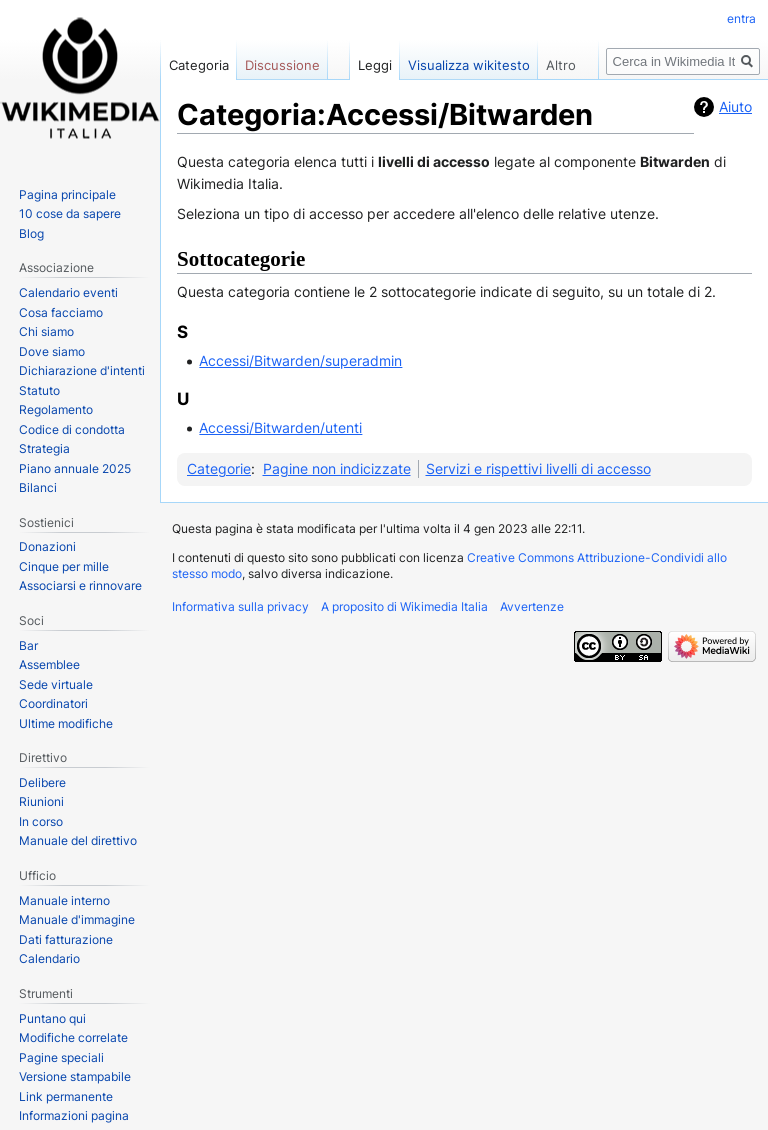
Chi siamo (46, 331)
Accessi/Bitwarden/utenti (280, 427)
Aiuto (735, 106)
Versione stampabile (75, 1076)
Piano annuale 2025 (75, 468)
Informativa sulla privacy (240, 606)
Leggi (375, 65)
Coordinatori (53, 703)
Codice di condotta (72, 429)
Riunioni (41, 801)
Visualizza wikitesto (469, 65)
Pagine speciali (61, 1057)
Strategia (44, 448)
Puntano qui (52, 1018)
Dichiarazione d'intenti (82, 370)
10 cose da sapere (70, 213)
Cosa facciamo (61, 312)
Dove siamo (52, 351)
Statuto (39, 390)
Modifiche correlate (73, 1037)
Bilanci (38, 487)
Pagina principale (67, 194)
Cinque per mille (64, 566)
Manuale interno (64, 900)
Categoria (199, 65)
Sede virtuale (56, 684)
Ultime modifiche (66, 723)
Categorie (219, 468)
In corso (41, 821)
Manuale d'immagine (77, 919)
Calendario (49, 958)
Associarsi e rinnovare (80, 585)
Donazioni (47, 546)
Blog (31, 233)
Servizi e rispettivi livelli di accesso (538, 468)
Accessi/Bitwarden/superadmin (300, 360)
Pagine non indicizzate (337, 468)
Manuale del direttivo (78, 840)
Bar (28, 645)
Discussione (282, 65)
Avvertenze (532, 606)
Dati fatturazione (66, 939)
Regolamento (56, 409)
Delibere (42, 782)
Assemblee (49, 664)
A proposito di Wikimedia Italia (404, 606)
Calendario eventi (68, 292)
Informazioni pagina (74, 1115)
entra (741, 18)
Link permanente (66, 1096)
